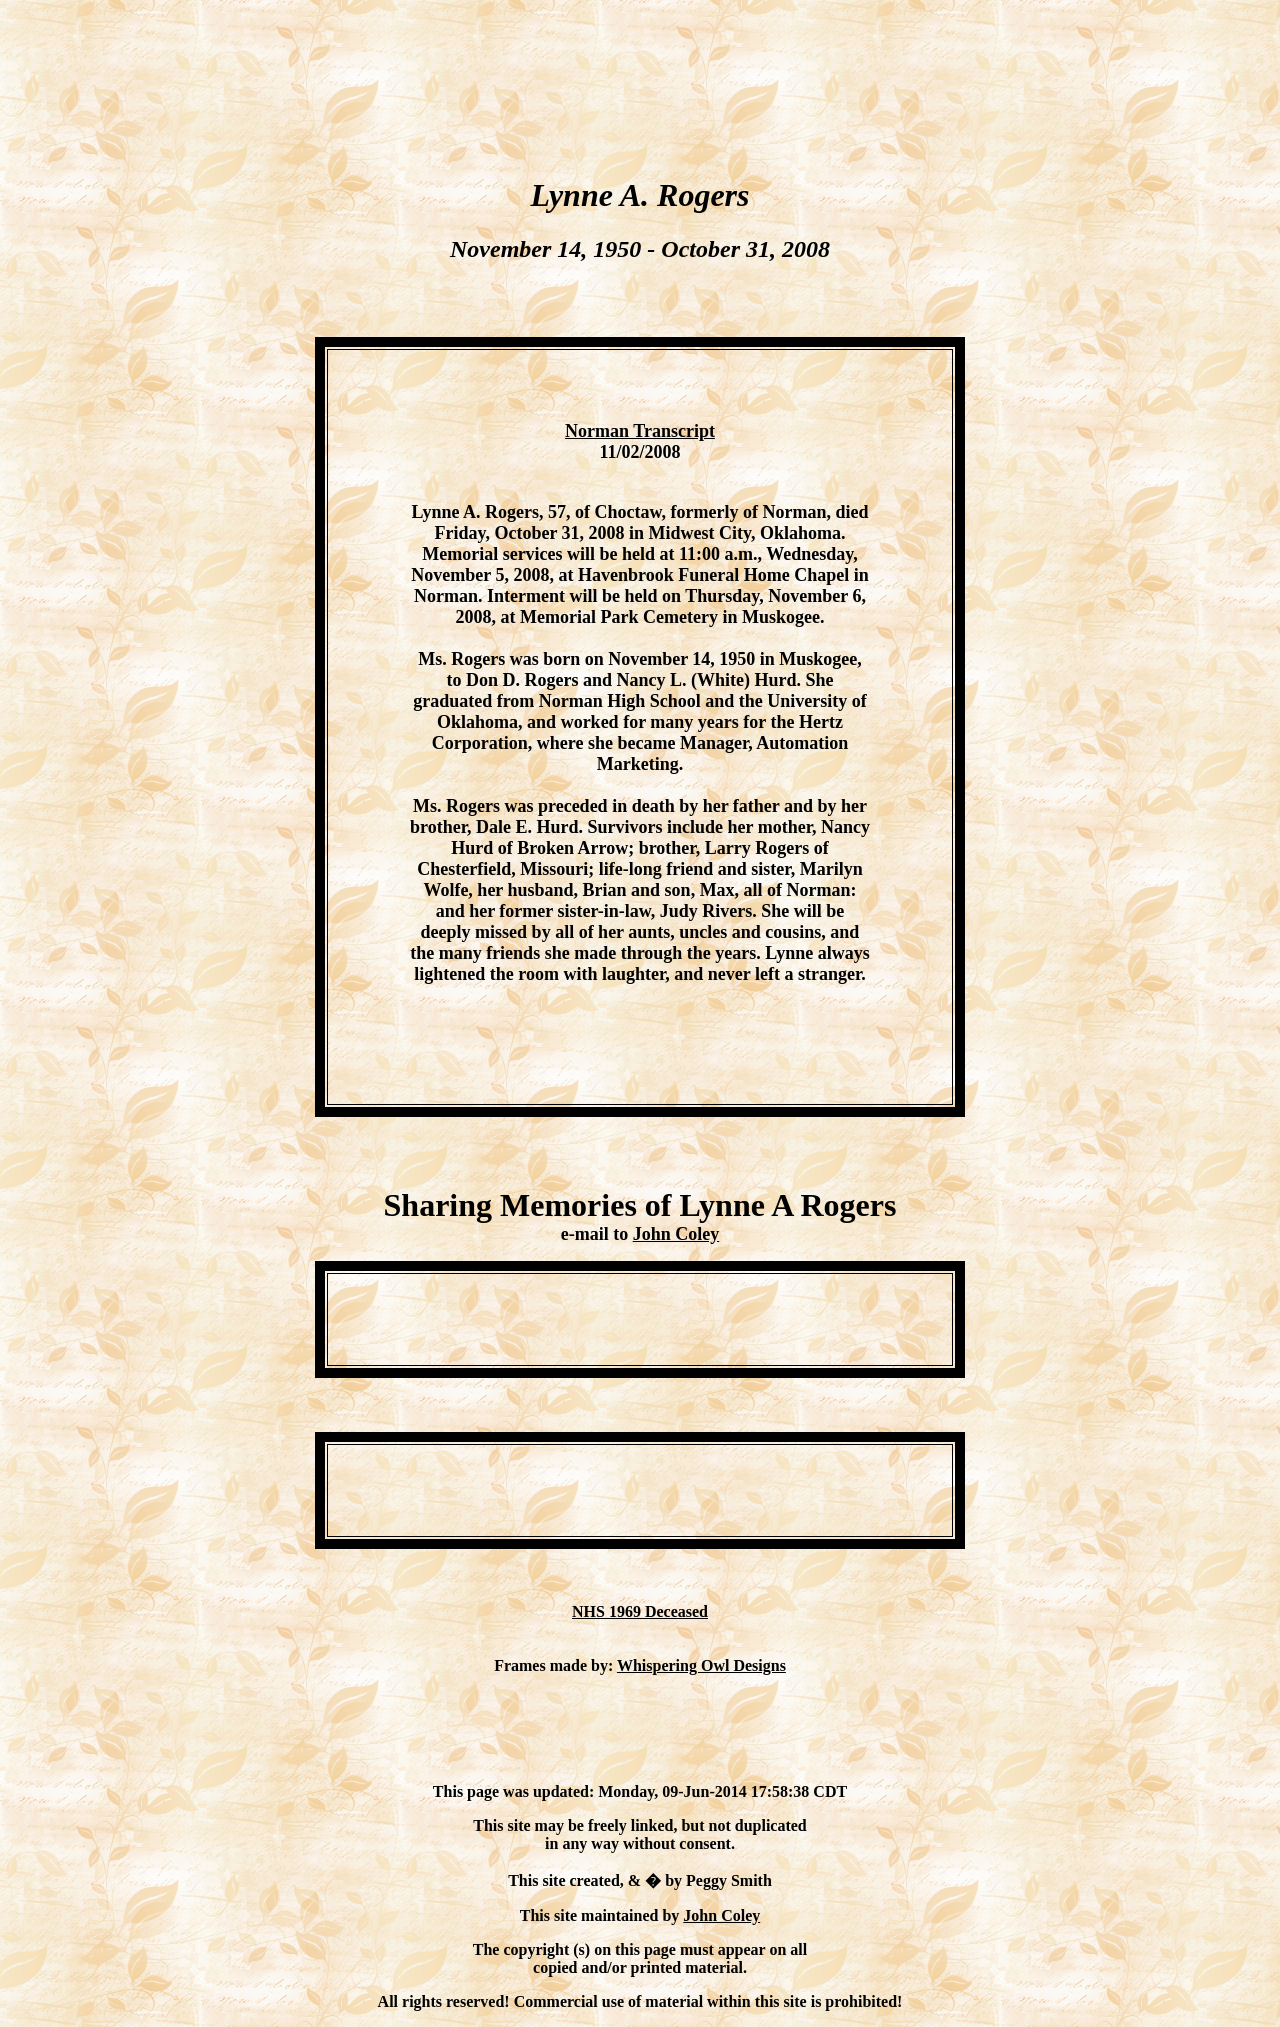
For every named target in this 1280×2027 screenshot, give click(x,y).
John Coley (676, 1234)
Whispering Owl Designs (701, 1665)
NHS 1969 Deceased (640, 1611)
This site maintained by (602, 1915)
